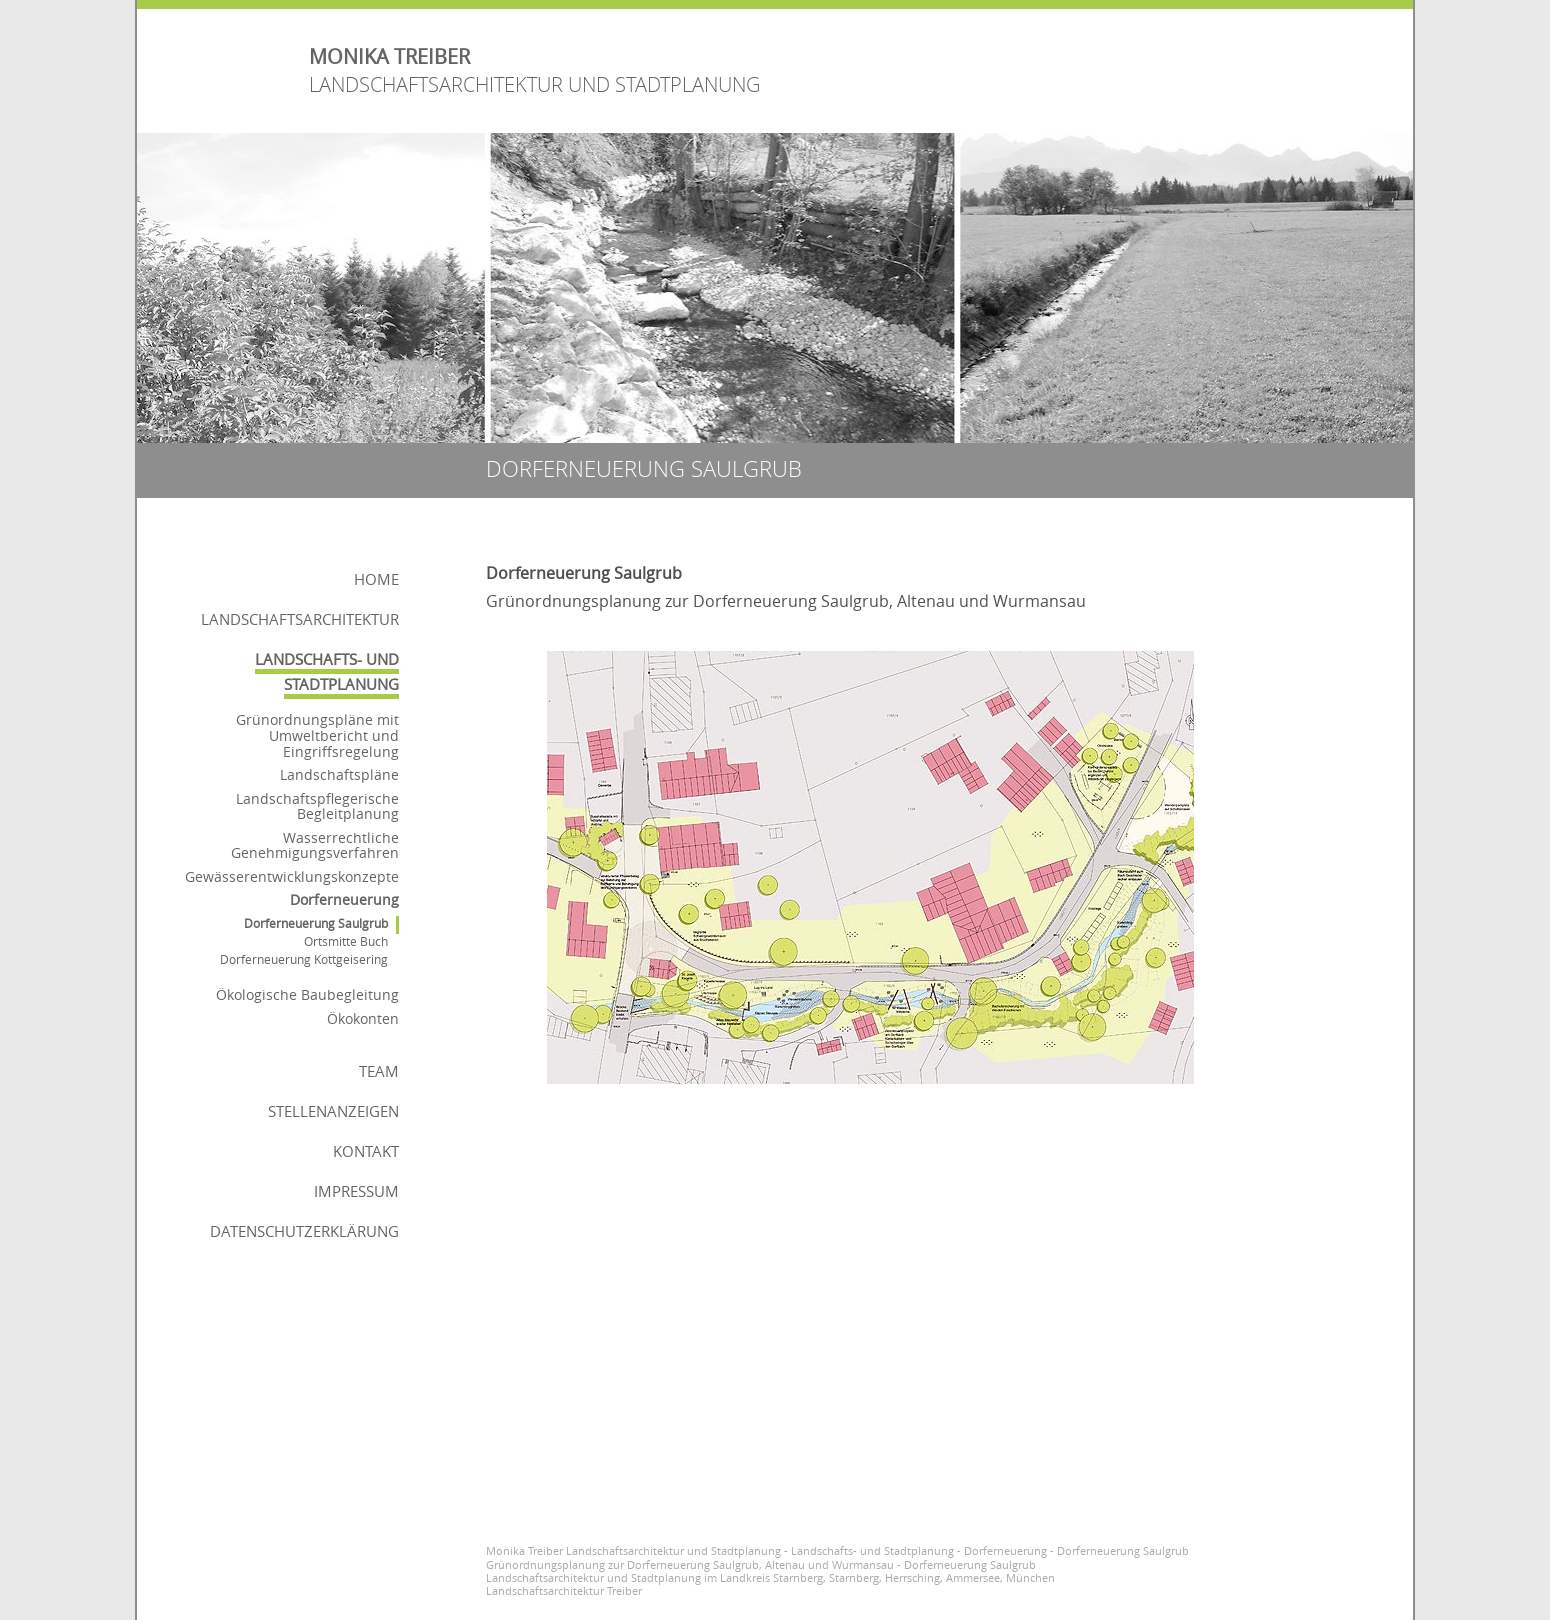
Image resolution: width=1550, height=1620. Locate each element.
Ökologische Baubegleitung (307, 994)
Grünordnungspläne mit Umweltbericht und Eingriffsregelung (317, 735)
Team (379, 1071)
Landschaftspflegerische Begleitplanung (317, 806)
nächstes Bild (1236, 855)
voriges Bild (504, 855)
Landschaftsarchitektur (300, 619)
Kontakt (366, 1151)
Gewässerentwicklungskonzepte (292, 876)
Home (376, 579)
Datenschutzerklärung (304, 1231)
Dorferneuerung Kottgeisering (304, 959)
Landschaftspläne (339, 774)
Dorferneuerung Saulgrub (316, 923)
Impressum (356, 1191)
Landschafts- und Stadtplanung (327, 671)
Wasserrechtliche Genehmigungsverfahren (315, 845)
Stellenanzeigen (333, 1111)
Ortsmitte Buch (346, 941)
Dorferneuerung (344, 899)
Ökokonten (363, 1018)
